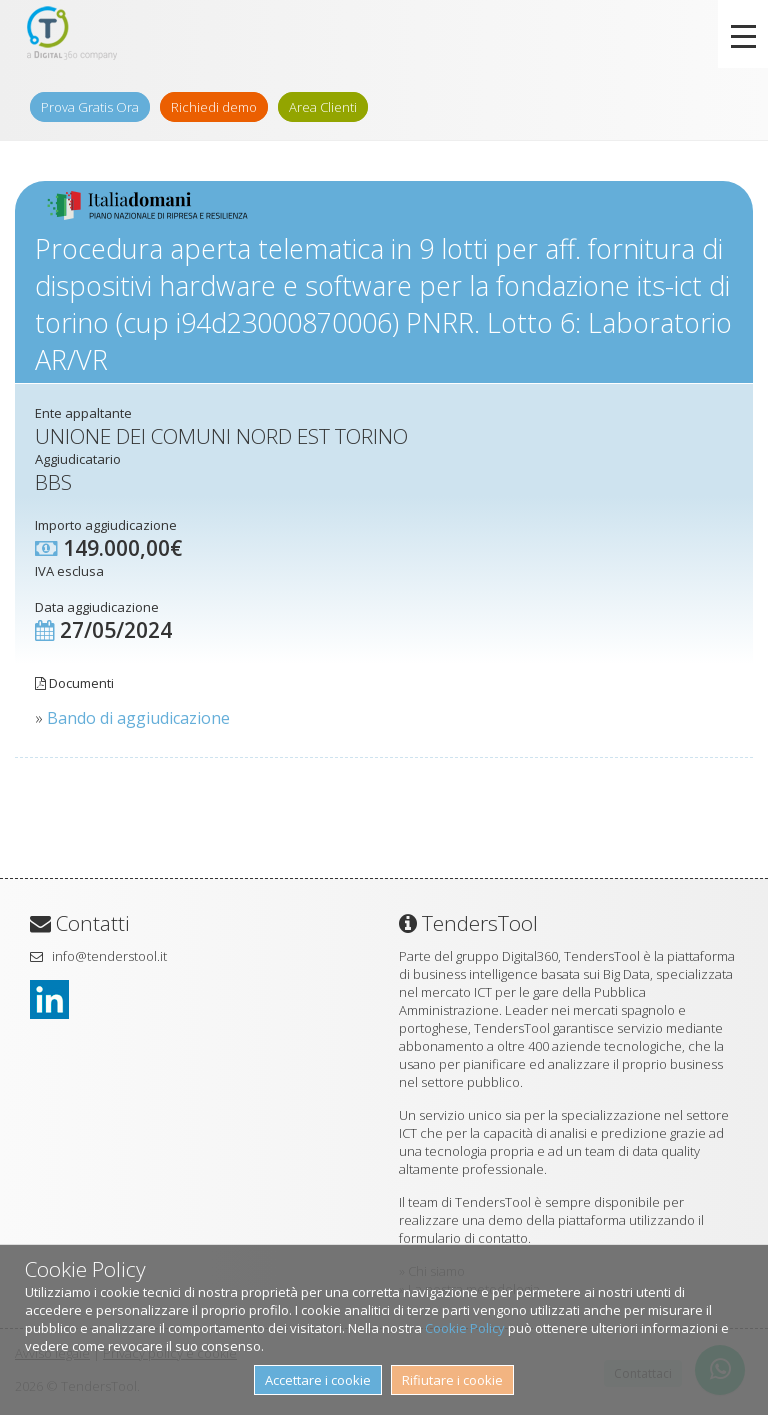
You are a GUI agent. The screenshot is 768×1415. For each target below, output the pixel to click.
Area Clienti (323, 107)
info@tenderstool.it (109, 956)
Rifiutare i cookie (452, 1380)
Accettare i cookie (318, 1380)
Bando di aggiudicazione (138, 718)
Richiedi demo (214, 107)
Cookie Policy (465, 1328)
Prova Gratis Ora (90, 107)
